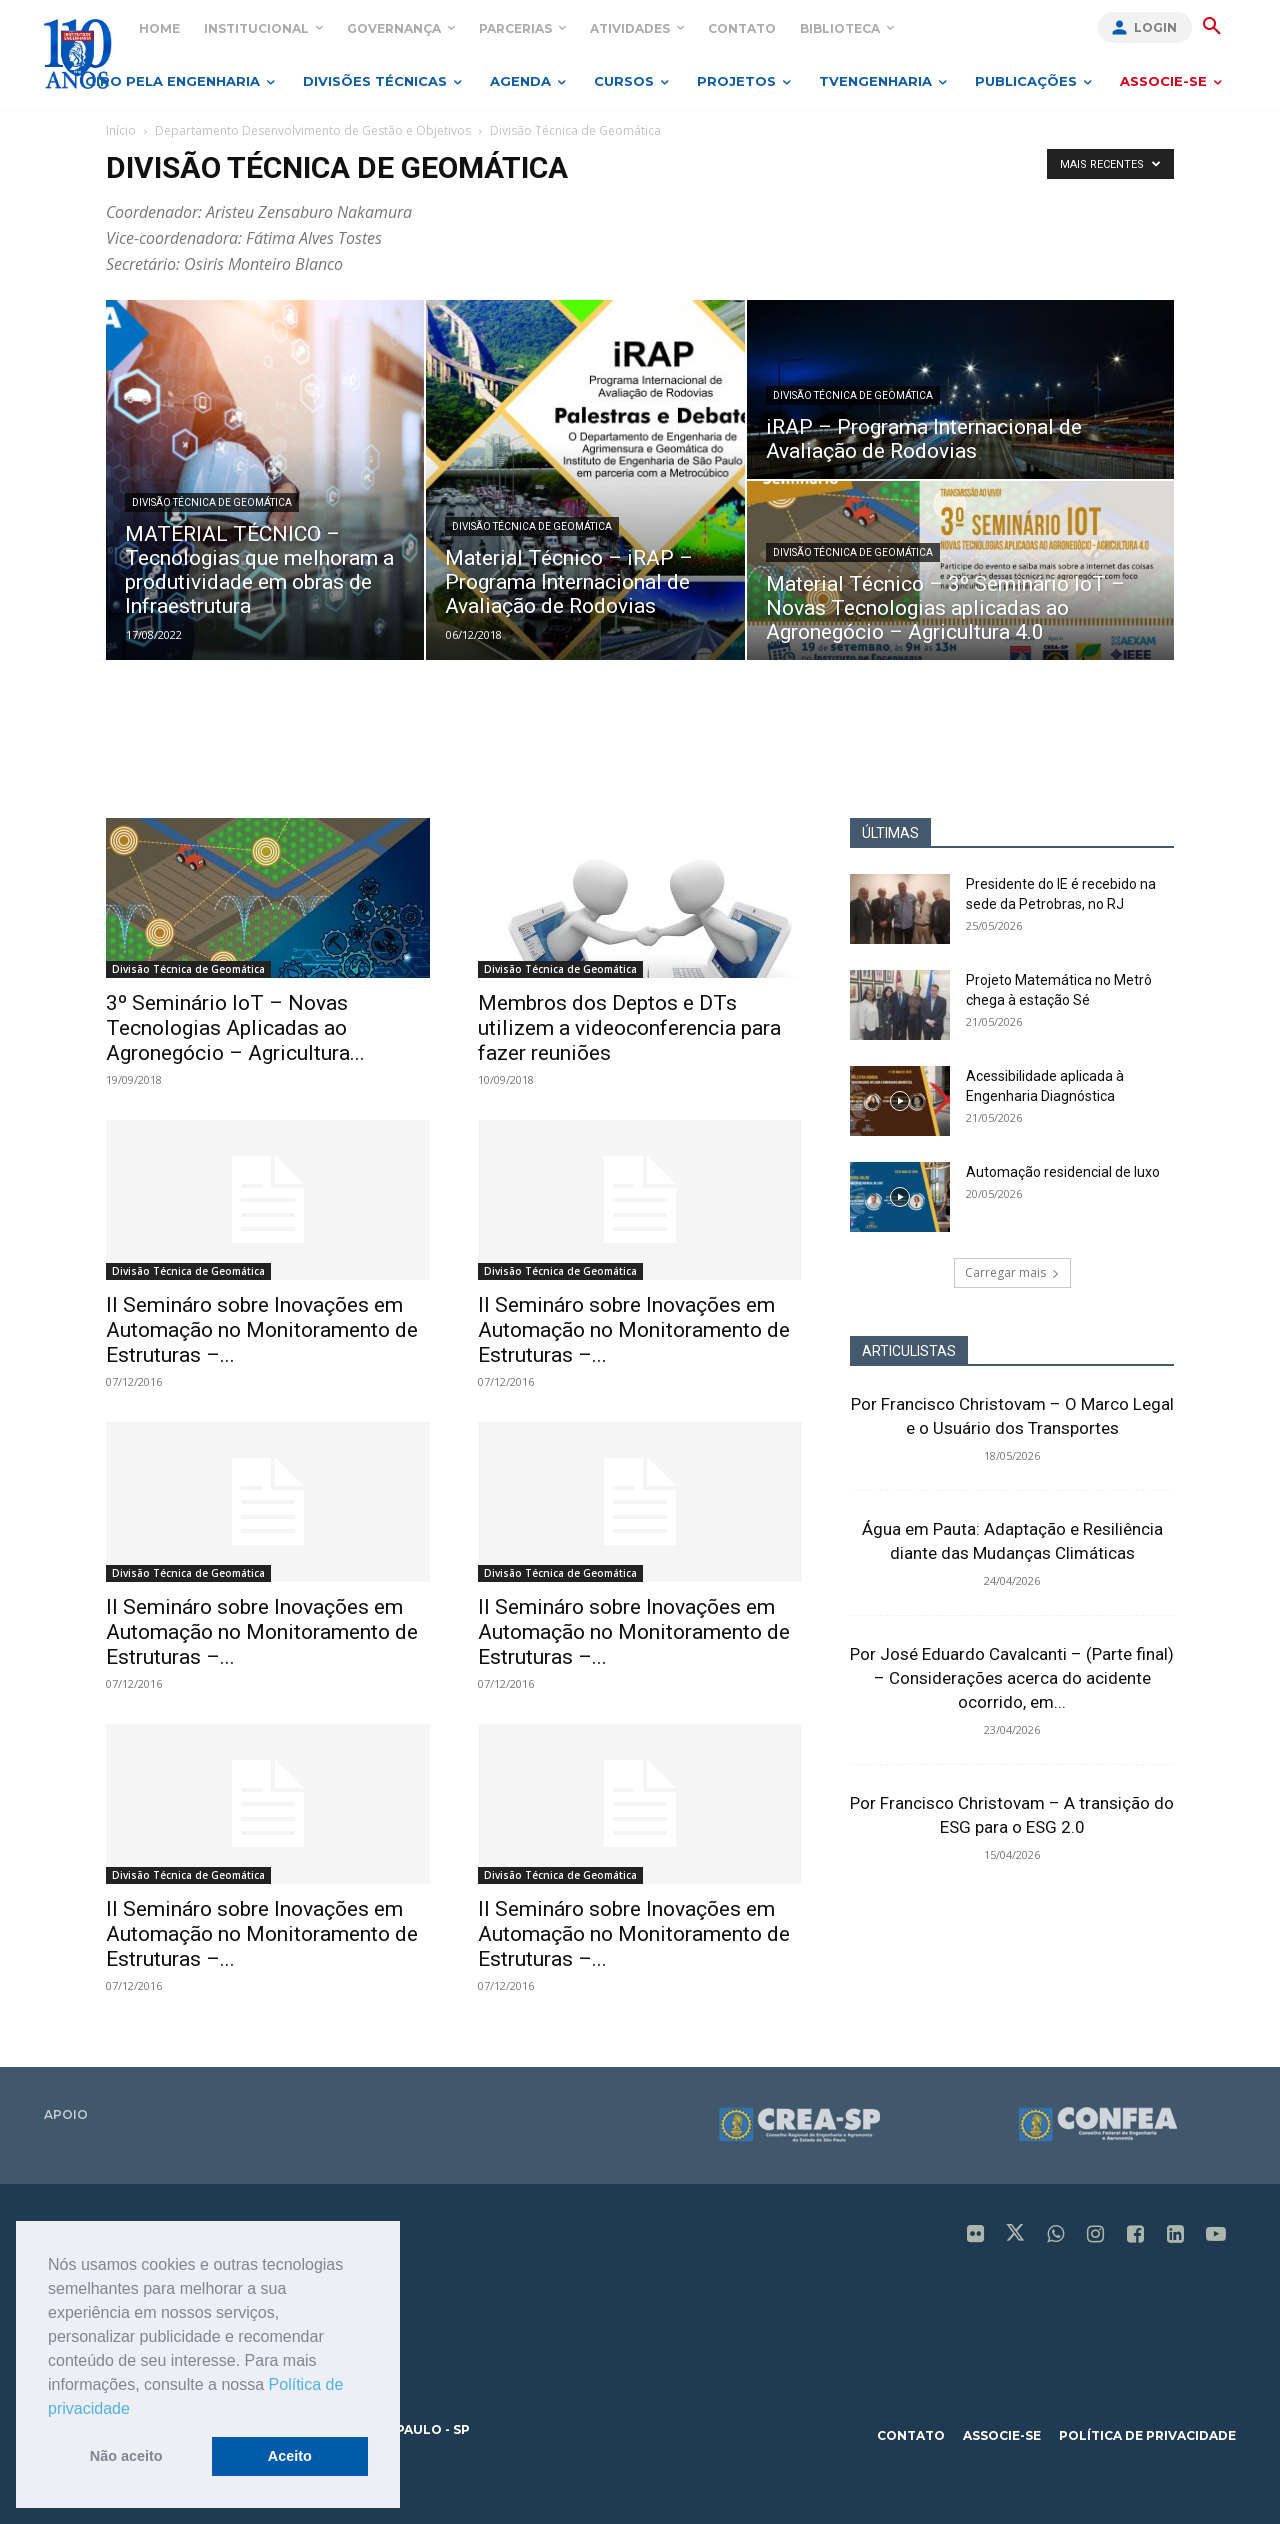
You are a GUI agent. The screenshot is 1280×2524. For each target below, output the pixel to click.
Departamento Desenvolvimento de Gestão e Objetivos (313, 130)
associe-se (1002, 2435)
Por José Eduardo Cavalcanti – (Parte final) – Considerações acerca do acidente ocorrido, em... (1012, 1678)
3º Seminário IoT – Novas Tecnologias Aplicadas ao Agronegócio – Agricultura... (235, 1028)
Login (1155, 27)
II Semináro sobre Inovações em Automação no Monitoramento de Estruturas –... (262, 1330)
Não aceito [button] (126, 2456)
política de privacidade (1147, 2435)
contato (911, 2435)
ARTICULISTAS (909, 1351)
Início (121, 130)
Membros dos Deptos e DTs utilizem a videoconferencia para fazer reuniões (629, 1028)
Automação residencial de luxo (1063, 1172)
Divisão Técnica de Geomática (212, 502)
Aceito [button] (290, 2456)
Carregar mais (1012, 1272)
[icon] (976, 2236)
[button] (137, 2410)
